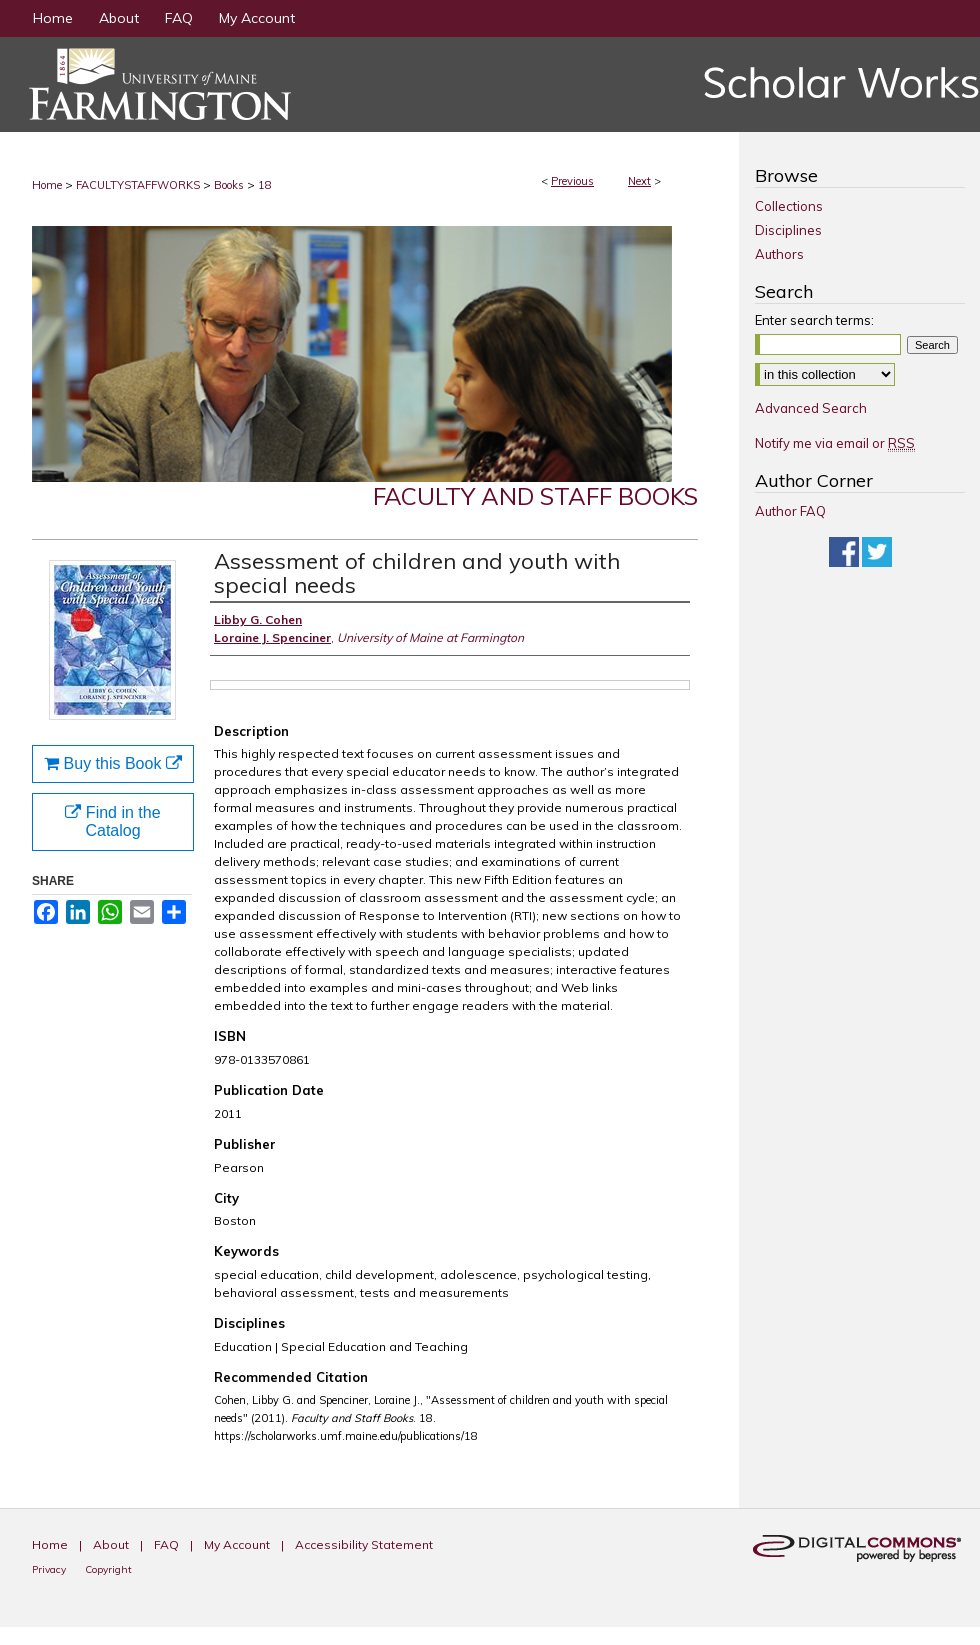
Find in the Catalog (112, 821)
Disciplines (788, 230)
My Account (238, 1544)
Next (639, 181)
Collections (789, 206)
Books (229, 185)
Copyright (108, 1569)
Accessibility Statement (364, 1544)
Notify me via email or (835, 443)
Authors (779, 254)
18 (265, 185)
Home (47, 185)
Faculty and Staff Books (535, 496)
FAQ (168, 1544)
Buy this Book (113, 763)
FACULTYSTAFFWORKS (138, 185)
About (112, 1544)
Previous (572, 181)
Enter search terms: (814, 320)
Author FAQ (790, 511)
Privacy (50, 1569)
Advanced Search (811, 408)
